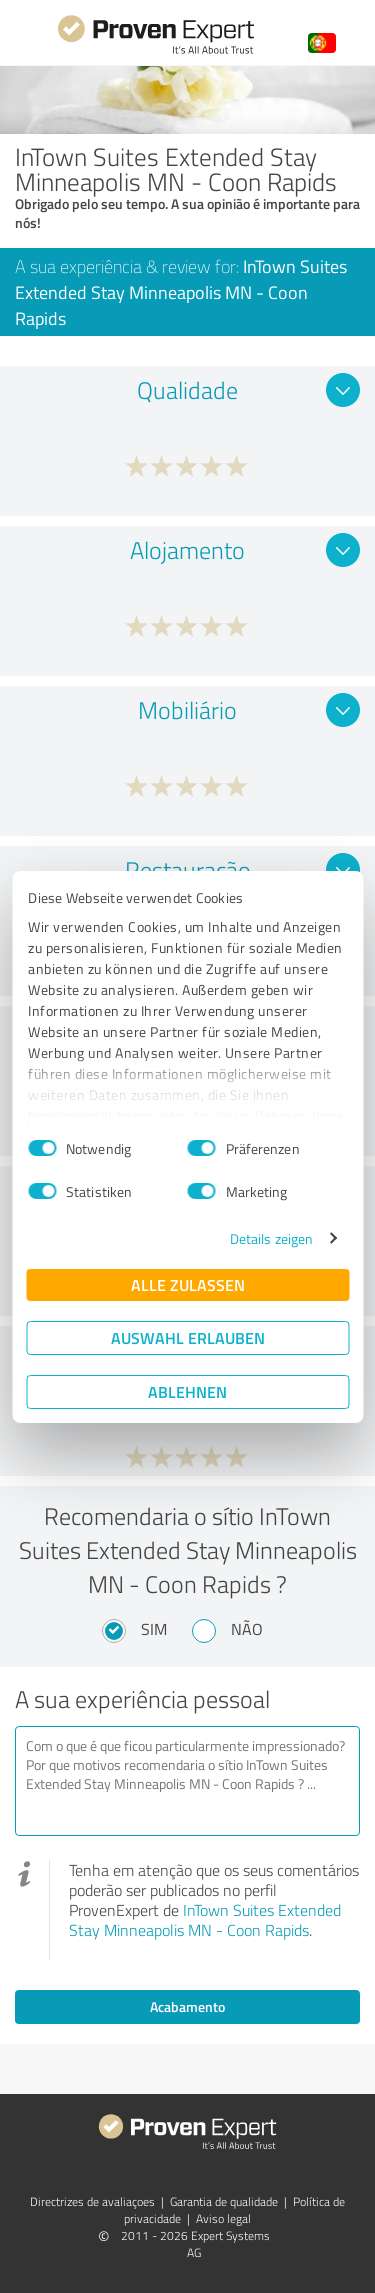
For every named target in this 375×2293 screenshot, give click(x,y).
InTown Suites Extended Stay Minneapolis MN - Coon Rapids (205, 1920)
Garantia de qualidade (224, 2201)
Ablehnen (187, 1391)
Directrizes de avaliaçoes (92, 2201)
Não (247, 1629)
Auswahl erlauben (188, 1337)
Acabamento (187, 2006)
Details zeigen (271, 1238)
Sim (154, 1629)
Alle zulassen (188, 1284)
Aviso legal (223, 2218)
